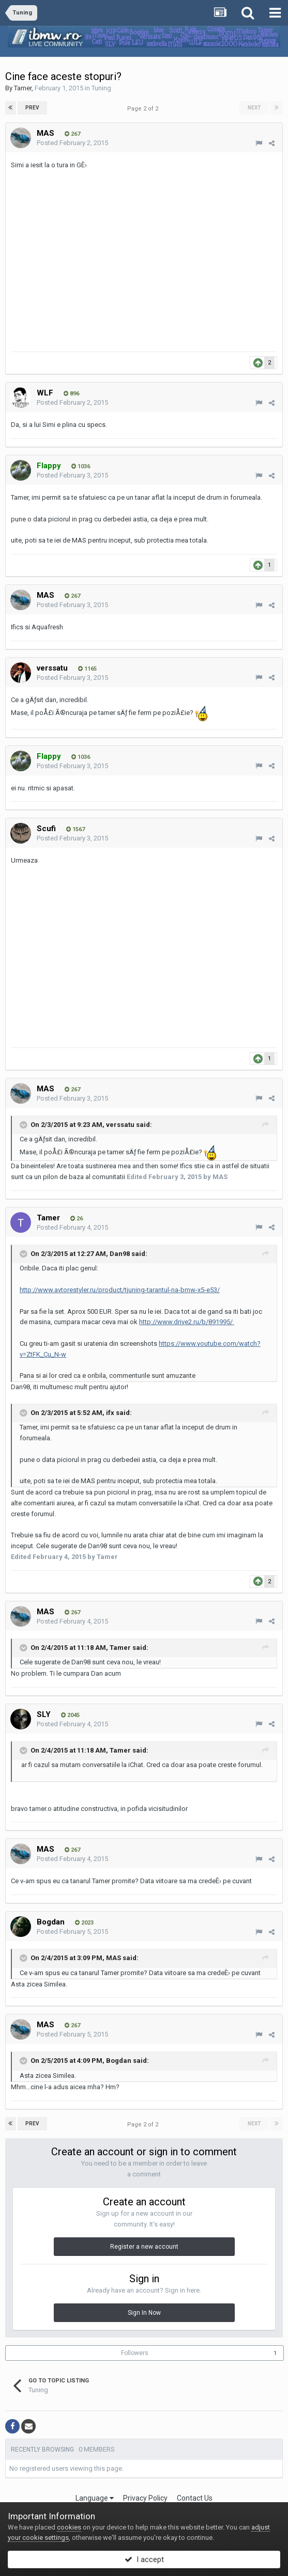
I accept (144, 2559)
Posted (72, 143)
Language (94, 2498)
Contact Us (195, 2498)
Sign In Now (144, 2312)
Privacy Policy (145, 2498)
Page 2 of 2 (144, 108)
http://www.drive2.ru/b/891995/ (186, 1322)
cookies (69, 2527)
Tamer (23, 88)
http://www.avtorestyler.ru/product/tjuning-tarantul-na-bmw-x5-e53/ (120, 1290)
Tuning (101, 88)
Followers (134, 2353)
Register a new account (144, 2246)
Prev (32, 107)
